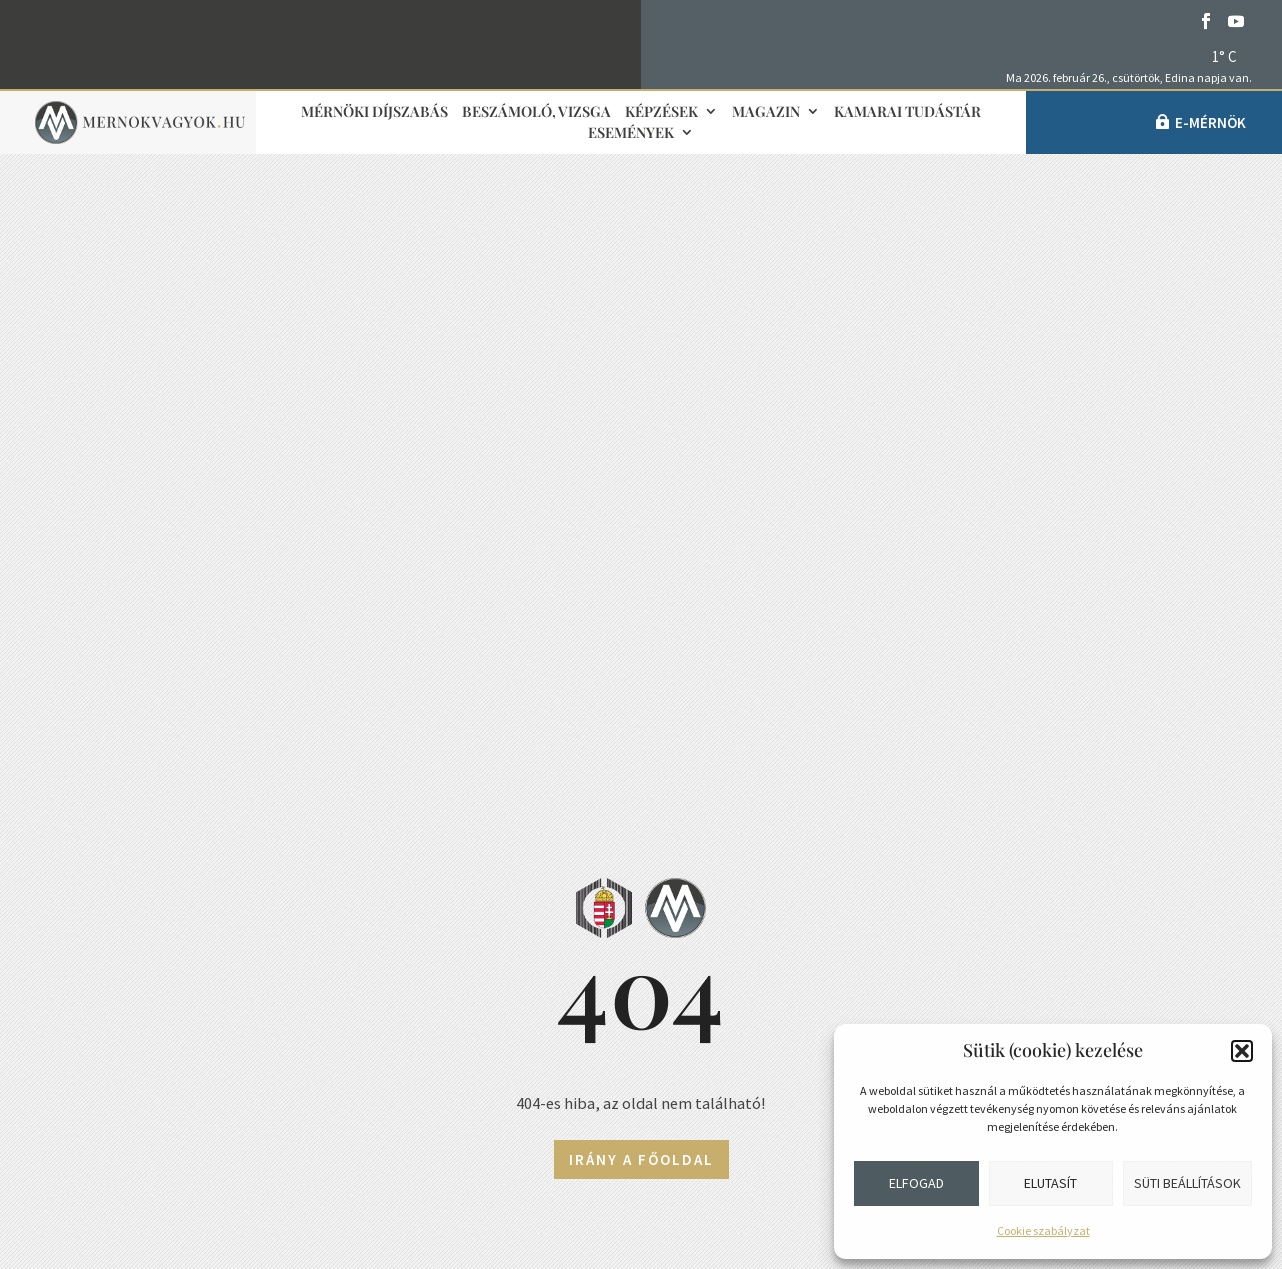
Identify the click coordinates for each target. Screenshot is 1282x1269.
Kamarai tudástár (907, 112)
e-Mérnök (1210, 122)
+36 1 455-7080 (199, 931)
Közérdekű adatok (189, 1128)
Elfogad (916, 1183)
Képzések (661, 112)
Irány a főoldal (641, 554)
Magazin (766, 112)
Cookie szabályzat (1043, 1230)
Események (631, 133)
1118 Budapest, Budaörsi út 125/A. (267, 981)
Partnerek (846, 1021)
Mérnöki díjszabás (374, 112)
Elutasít (1050, 1183)
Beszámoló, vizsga (536, 112)
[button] (1242, 1051)
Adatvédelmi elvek (527, 1084)
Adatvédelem (169, 1079)
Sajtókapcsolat (525, 936)
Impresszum (509, 985)
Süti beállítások (1187, 1183)
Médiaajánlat (513, 1035)
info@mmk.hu (189, 882)
